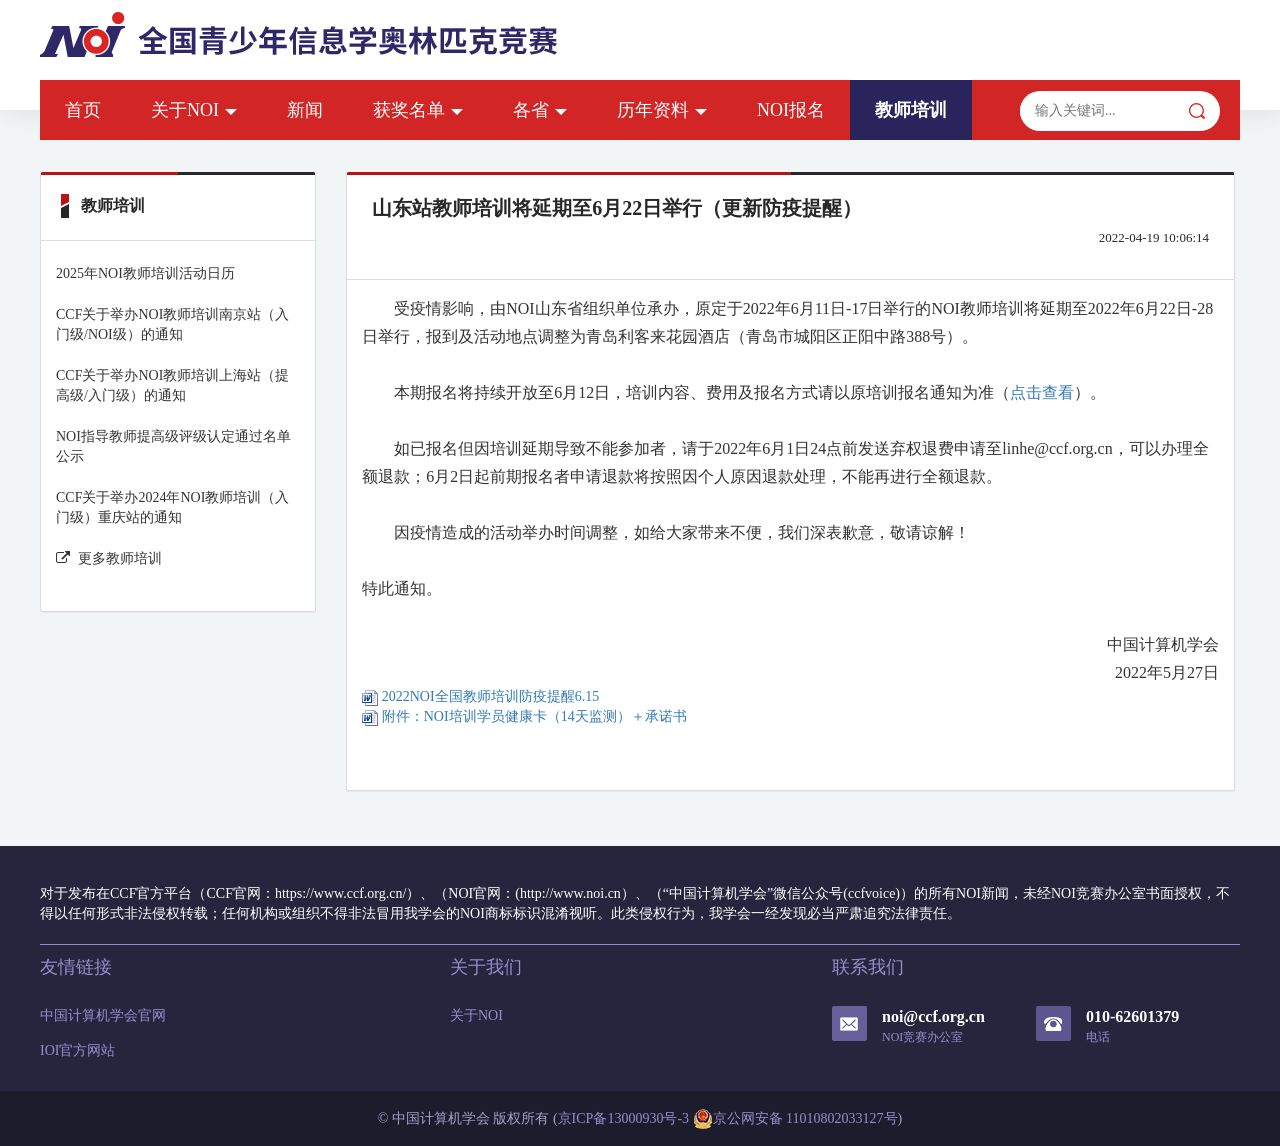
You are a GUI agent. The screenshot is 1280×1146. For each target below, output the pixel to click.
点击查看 (1042, 392)
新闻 (305, 110)
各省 (540, 110)
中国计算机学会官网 (103, 1015)
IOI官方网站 (77, 1050)
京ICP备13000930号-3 (623, 1118)
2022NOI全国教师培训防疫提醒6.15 (480, 696)
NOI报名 (791, 110)
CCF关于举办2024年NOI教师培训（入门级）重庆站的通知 (172, 507)
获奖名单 (418, 110)
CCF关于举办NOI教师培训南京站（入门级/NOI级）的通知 (172, 324)
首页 (83, 110)
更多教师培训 (109, 558)
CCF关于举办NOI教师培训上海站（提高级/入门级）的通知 (172, 385)
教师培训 (911, 110)
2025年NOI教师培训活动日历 (145, 273)
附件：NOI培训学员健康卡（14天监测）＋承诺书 (524, 716)
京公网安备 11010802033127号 (795, 1119)
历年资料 (662, 110)
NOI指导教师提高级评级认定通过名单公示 (173, 446)
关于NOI (194, 110)
